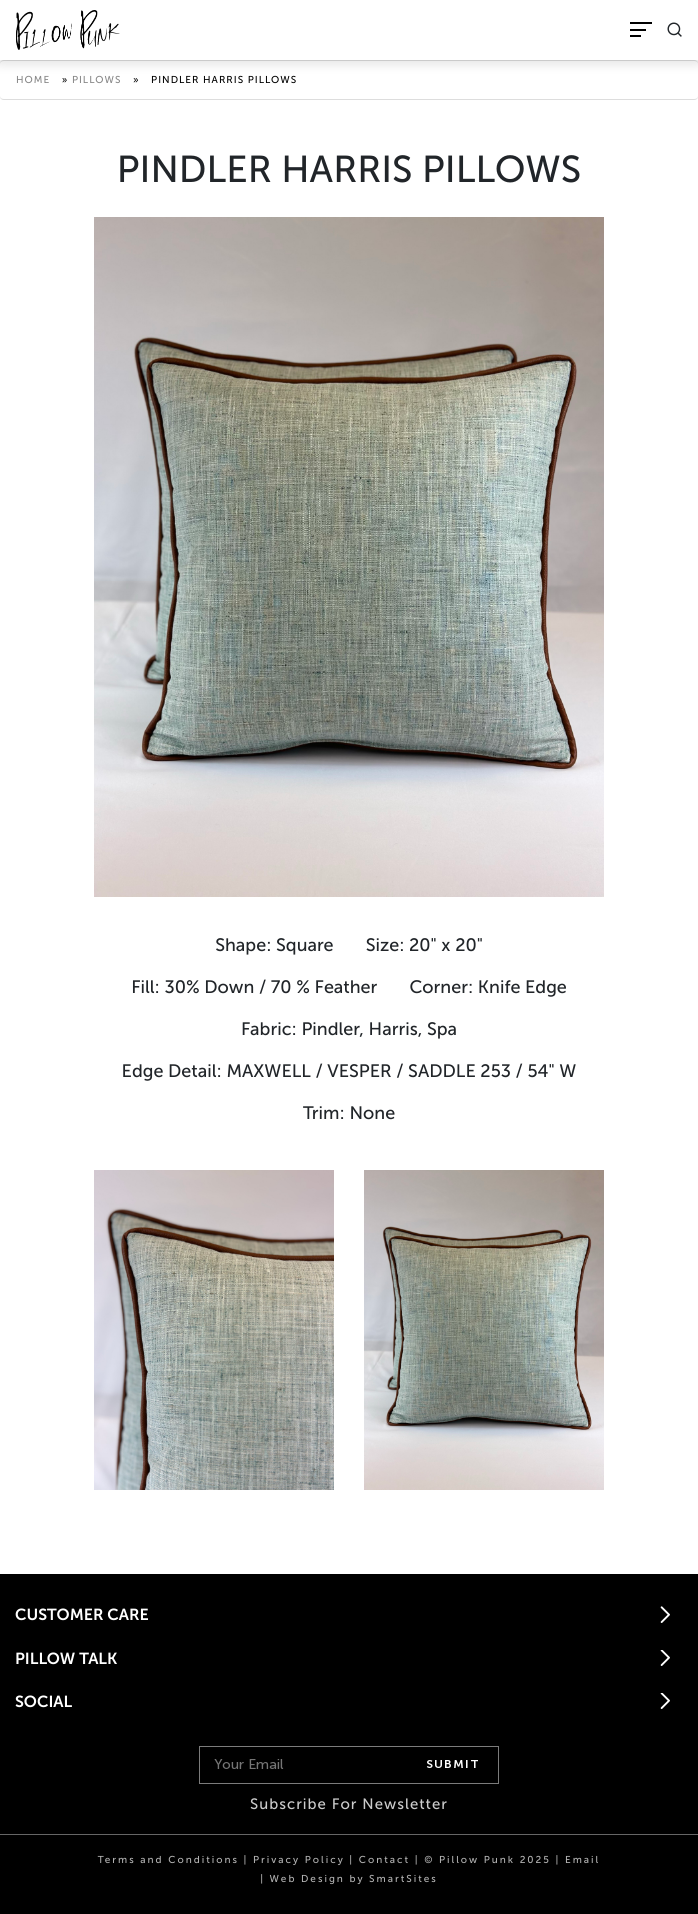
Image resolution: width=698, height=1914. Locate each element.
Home (33, 80)
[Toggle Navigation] (641, 29)
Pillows (97, 80)
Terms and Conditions (168, 1860)
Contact (384, 1860)
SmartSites (403, 1879)
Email (582, 1860)
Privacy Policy (299, 1860)
